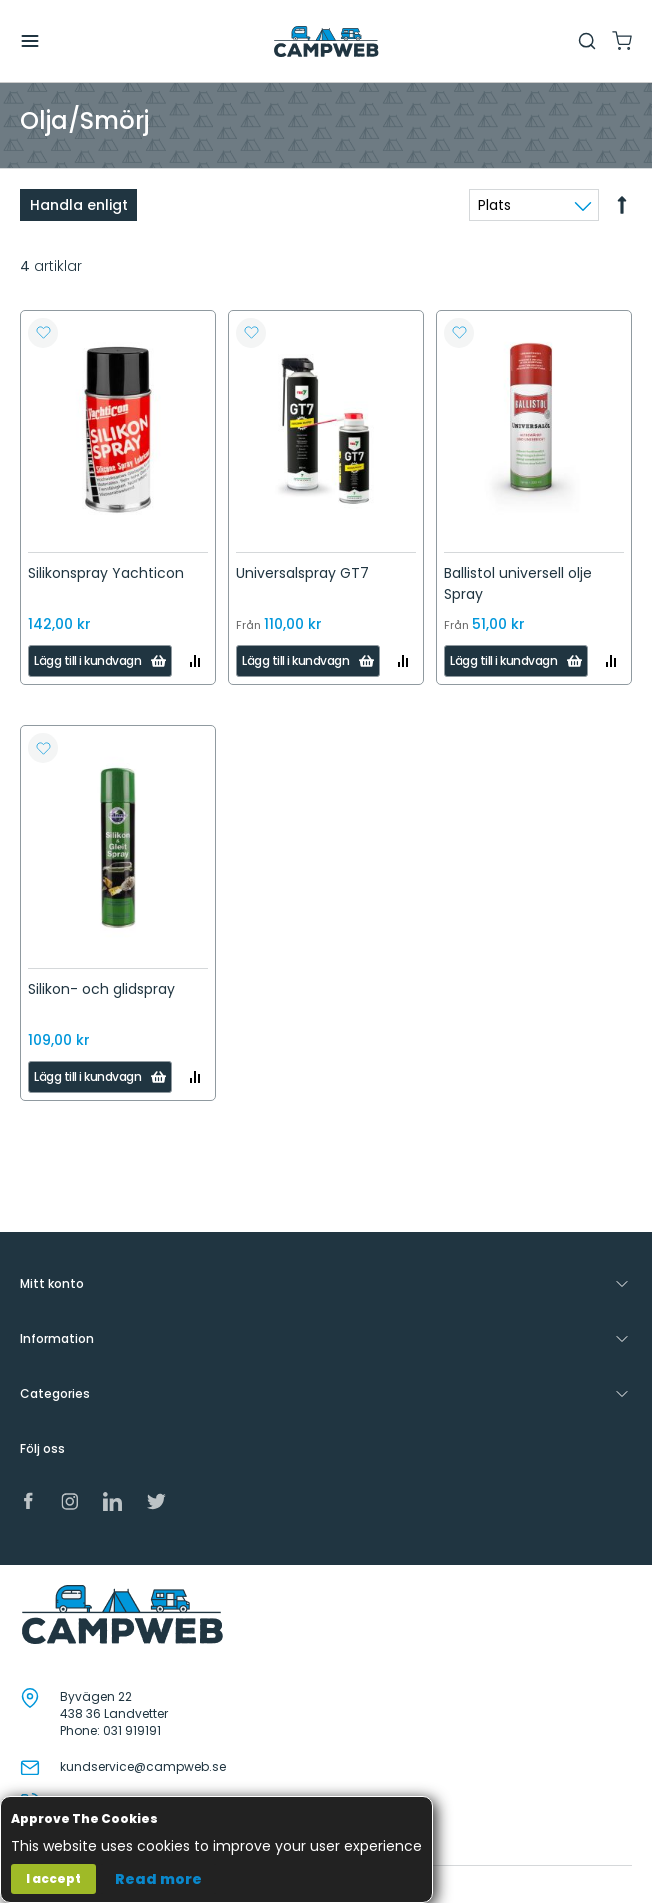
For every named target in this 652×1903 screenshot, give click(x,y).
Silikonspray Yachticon (106, 573)
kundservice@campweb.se (143, 1766)
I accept (53, 1878)
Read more (158, 1879)
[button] (43, 333)
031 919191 (132, 1730)
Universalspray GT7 (302, 573)
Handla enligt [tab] (79, 205)
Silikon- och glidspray (101, 989)
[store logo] (326, 41)
